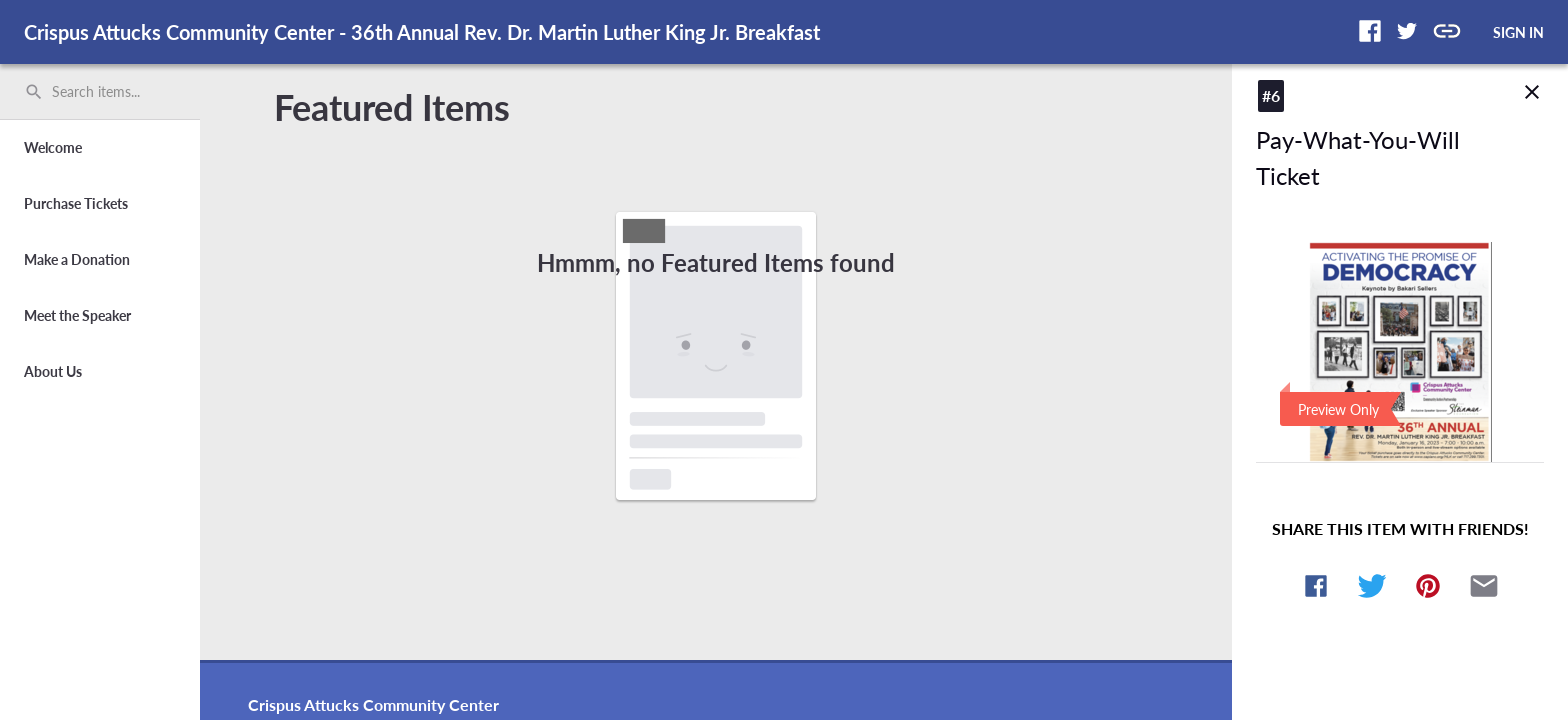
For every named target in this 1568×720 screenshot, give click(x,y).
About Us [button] (53, 371)
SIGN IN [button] (1518, 32)
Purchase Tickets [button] (76, 203)
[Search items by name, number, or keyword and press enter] (107, 92)
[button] (1370, 31)
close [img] (1532, 92)
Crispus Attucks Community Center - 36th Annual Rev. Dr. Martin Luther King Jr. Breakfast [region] (422, 32)
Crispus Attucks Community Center (373, 704)
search (34, 92)
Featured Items (392, 107)
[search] (100, 92)
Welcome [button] (53, 147)
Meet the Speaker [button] (77, 315)
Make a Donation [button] (77, 259)
